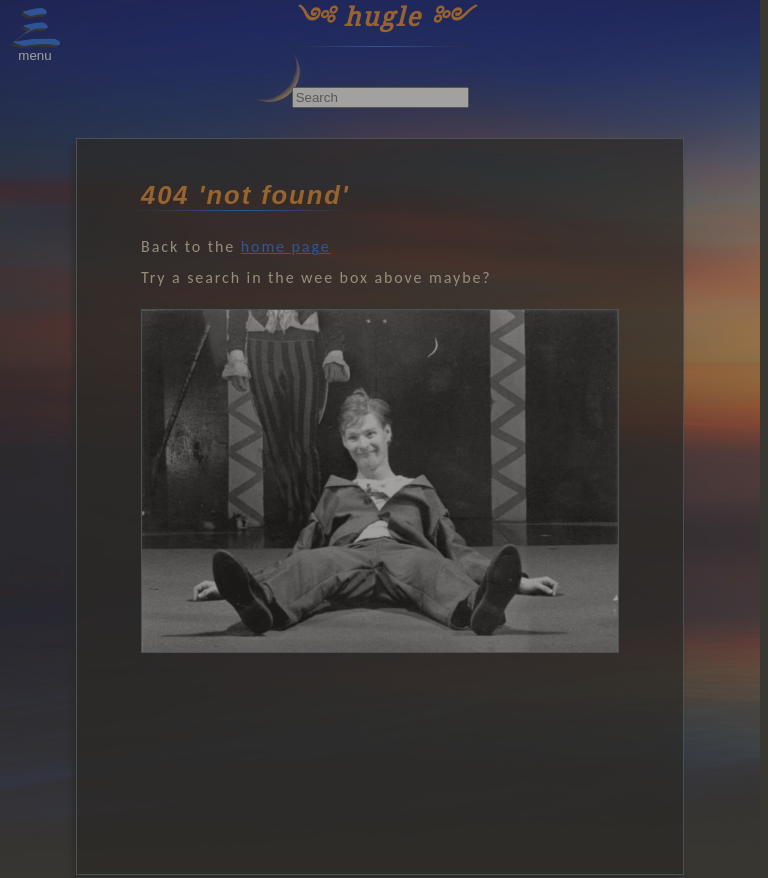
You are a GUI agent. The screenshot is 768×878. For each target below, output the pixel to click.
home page (286, 246)
